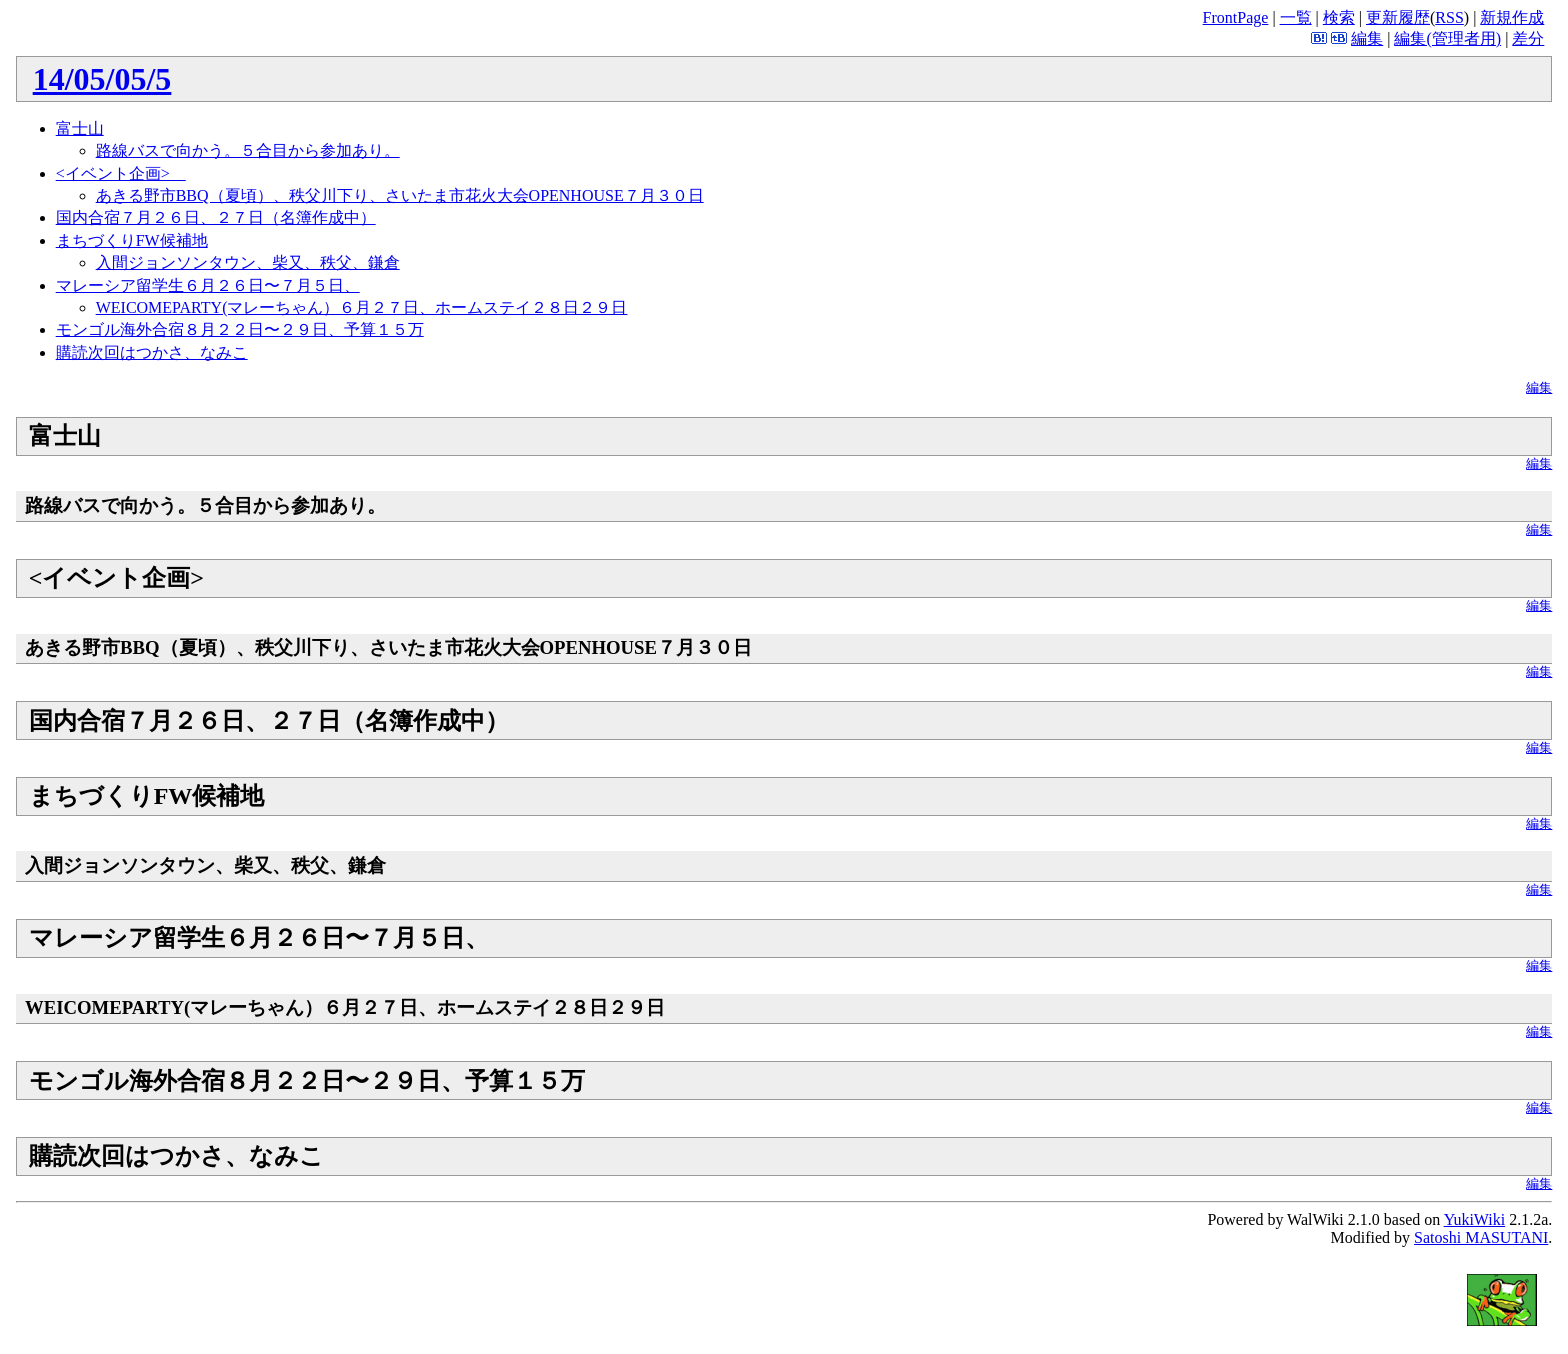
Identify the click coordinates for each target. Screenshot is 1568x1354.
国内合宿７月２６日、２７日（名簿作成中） (216, 217)
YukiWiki (1475, 1219)
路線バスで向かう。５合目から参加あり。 (248, 150)
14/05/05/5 (102, 79)
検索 (1339, 17)
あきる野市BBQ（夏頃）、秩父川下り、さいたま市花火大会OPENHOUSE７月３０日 (400, 195)
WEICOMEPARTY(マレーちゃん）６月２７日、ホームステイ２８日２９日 (362, 307)
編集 (1367, 38)
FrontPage (1236, 17)
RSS (1449, 17)
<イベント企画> (121, 173)
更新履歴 (1398, 17)
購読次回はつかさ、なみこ (152, 352)
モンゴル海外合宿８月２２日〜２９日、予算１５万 (240, 329)
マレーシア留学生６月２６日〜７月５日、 (208, 285)
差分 (1528, 38)
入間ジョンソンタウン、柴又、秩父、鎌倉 (248, 262)
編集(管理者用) (1447, 38)
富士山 (80, 128)
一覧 (1296, 17)
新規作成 (1512, 17)
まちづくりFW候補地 (132, 240)
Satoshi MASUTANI (1481, 1237)
